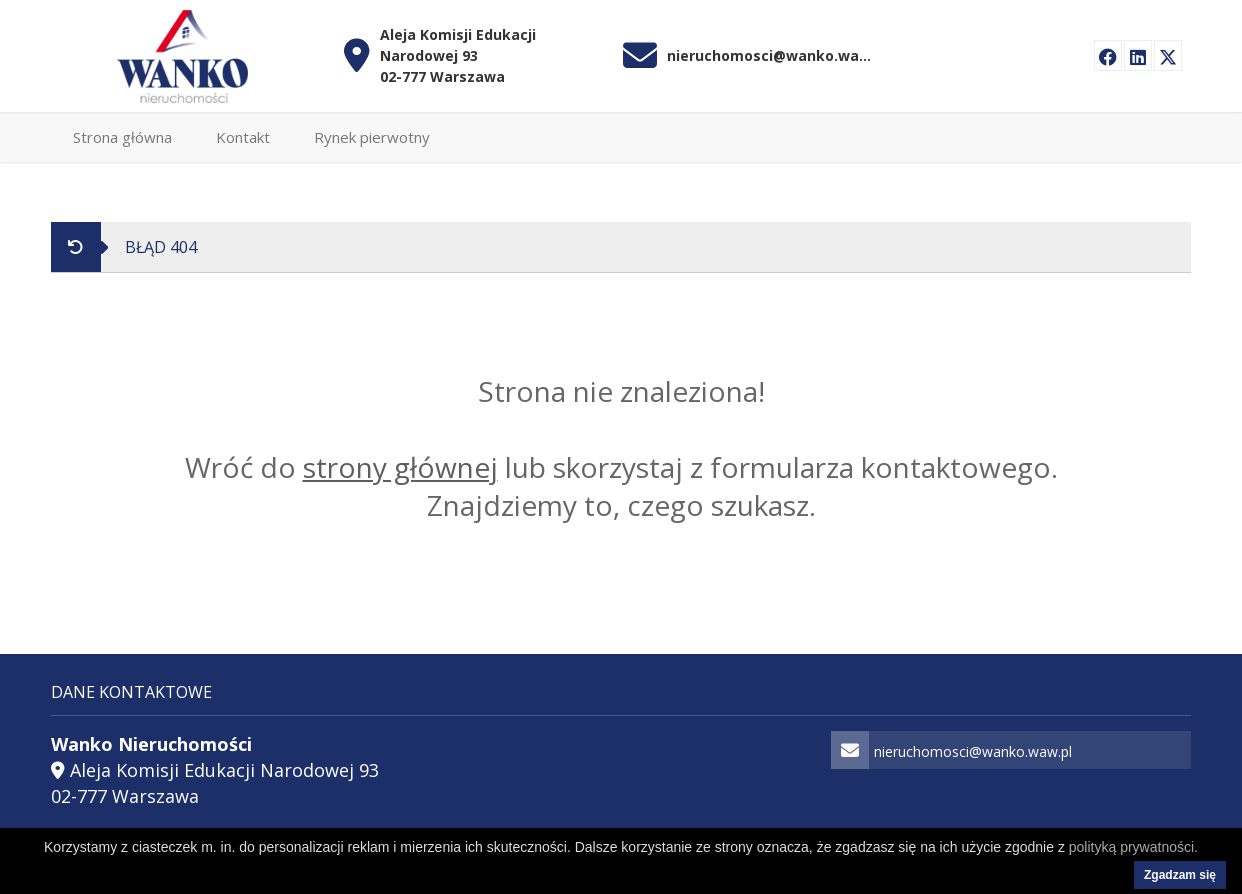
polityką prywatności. (1133, 847)
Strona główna (122, 137)
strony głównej (400, 467)
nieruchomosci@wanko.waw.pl (772, 55)
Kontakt (243, 137)
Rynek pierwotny (372, 137)
